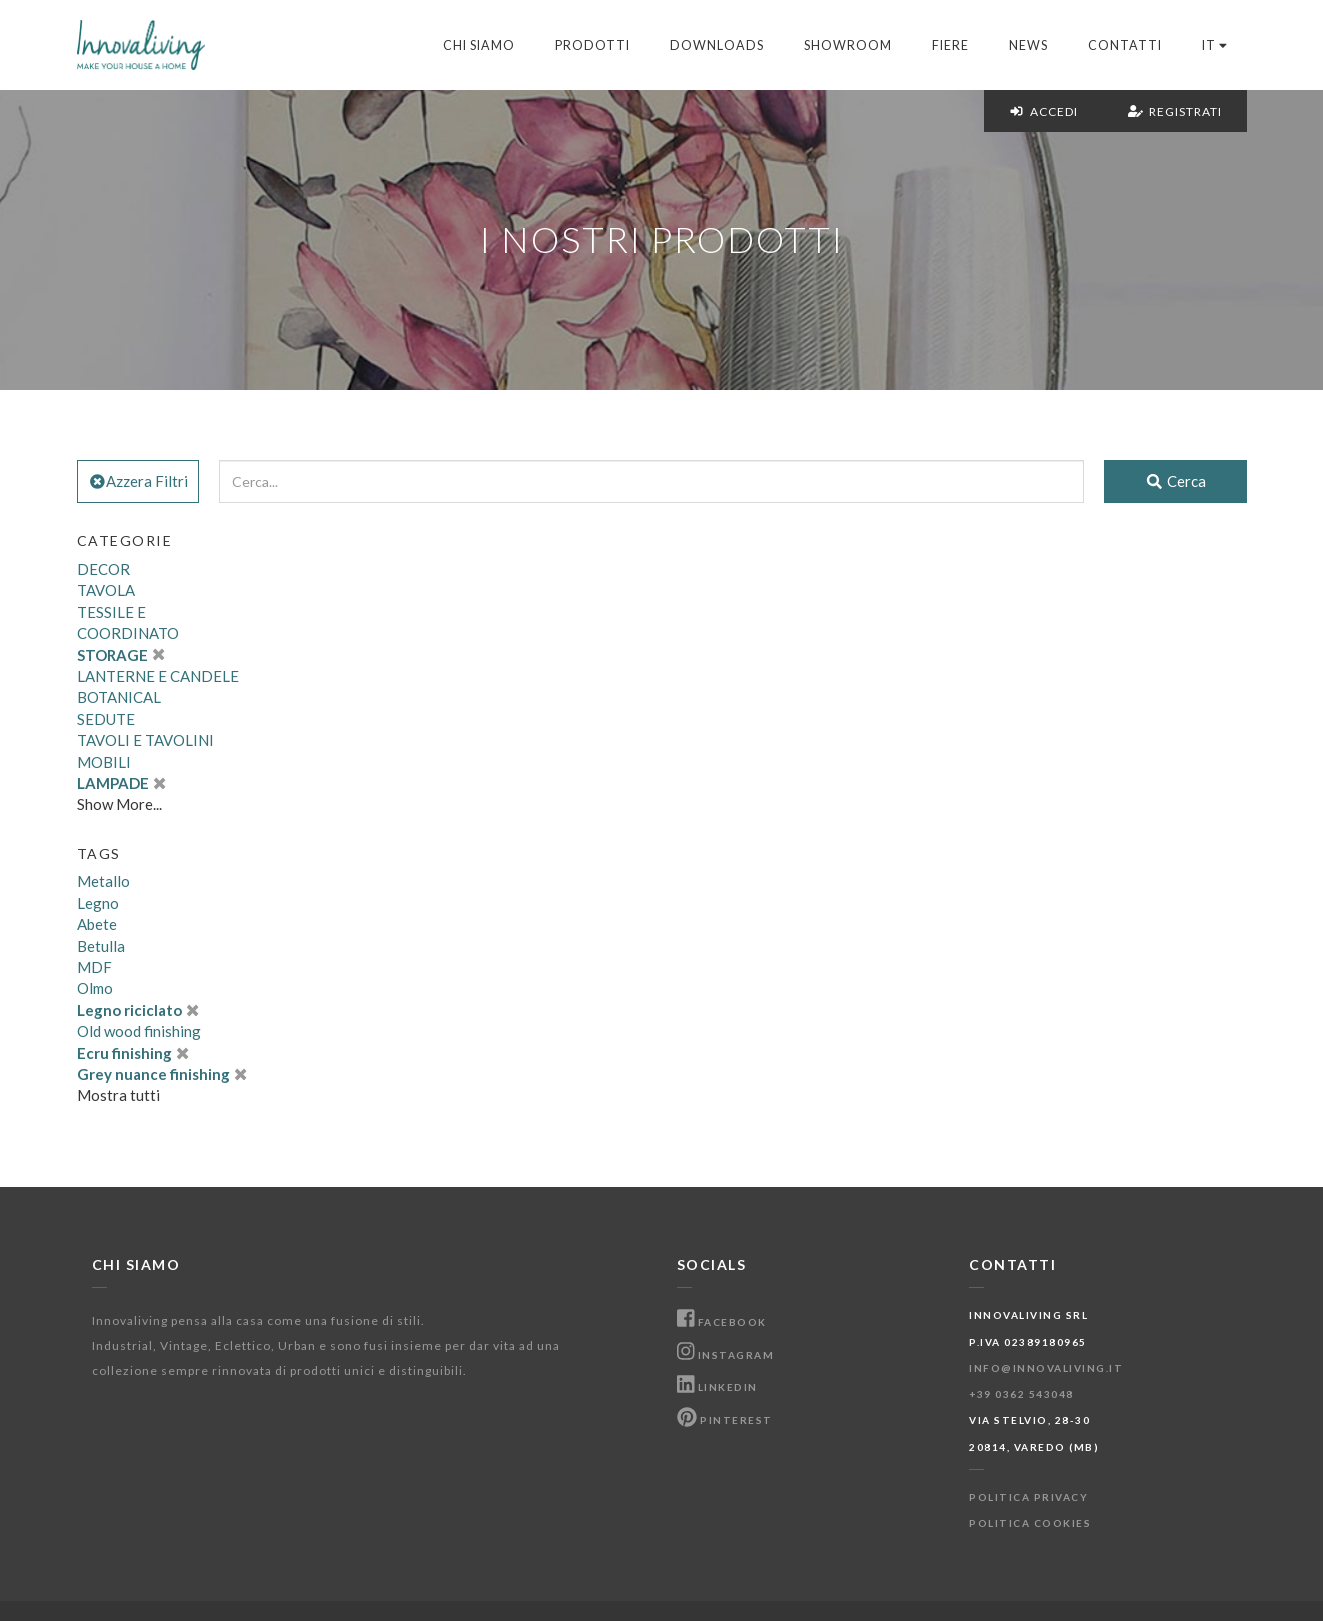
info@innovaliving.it (1046, 1368)
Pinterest (725, 1420)
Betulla (101, 946)
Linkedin (717, 1387)
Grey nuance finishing (162, 1074)
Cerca (1175, 481)
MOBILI (104, 762)
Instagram (726, 1355)
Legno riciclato (138, 1010)
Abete (97, 924)
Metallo (103, 881)
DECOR (103, 569)
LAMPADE (121, 783)
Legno (98, 903)
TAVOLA (106, 590)
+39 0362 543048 (1021, 1394)
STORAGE (121, 655)
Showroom (848, 45)
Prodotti (592, 45)
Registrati (1175, 111)
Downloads (717, 45)
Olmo (95, 988)
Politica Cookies (1030, 1523)
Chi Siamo (479, 45)
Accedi (1043, 111)
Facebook (722, 1322)
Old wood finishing (139, 1031)
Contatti (1125, 45)
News (1028, 45)
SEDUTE (106, 719)
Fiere (950, 45)
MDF (94, 967)
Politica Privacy (1028, 1497)
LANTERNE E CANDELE (158, 676)
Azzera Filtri (138, 481)
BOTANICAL (119, 697)
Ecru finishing (133, 1053)
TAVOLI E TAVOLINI (145, 740)
